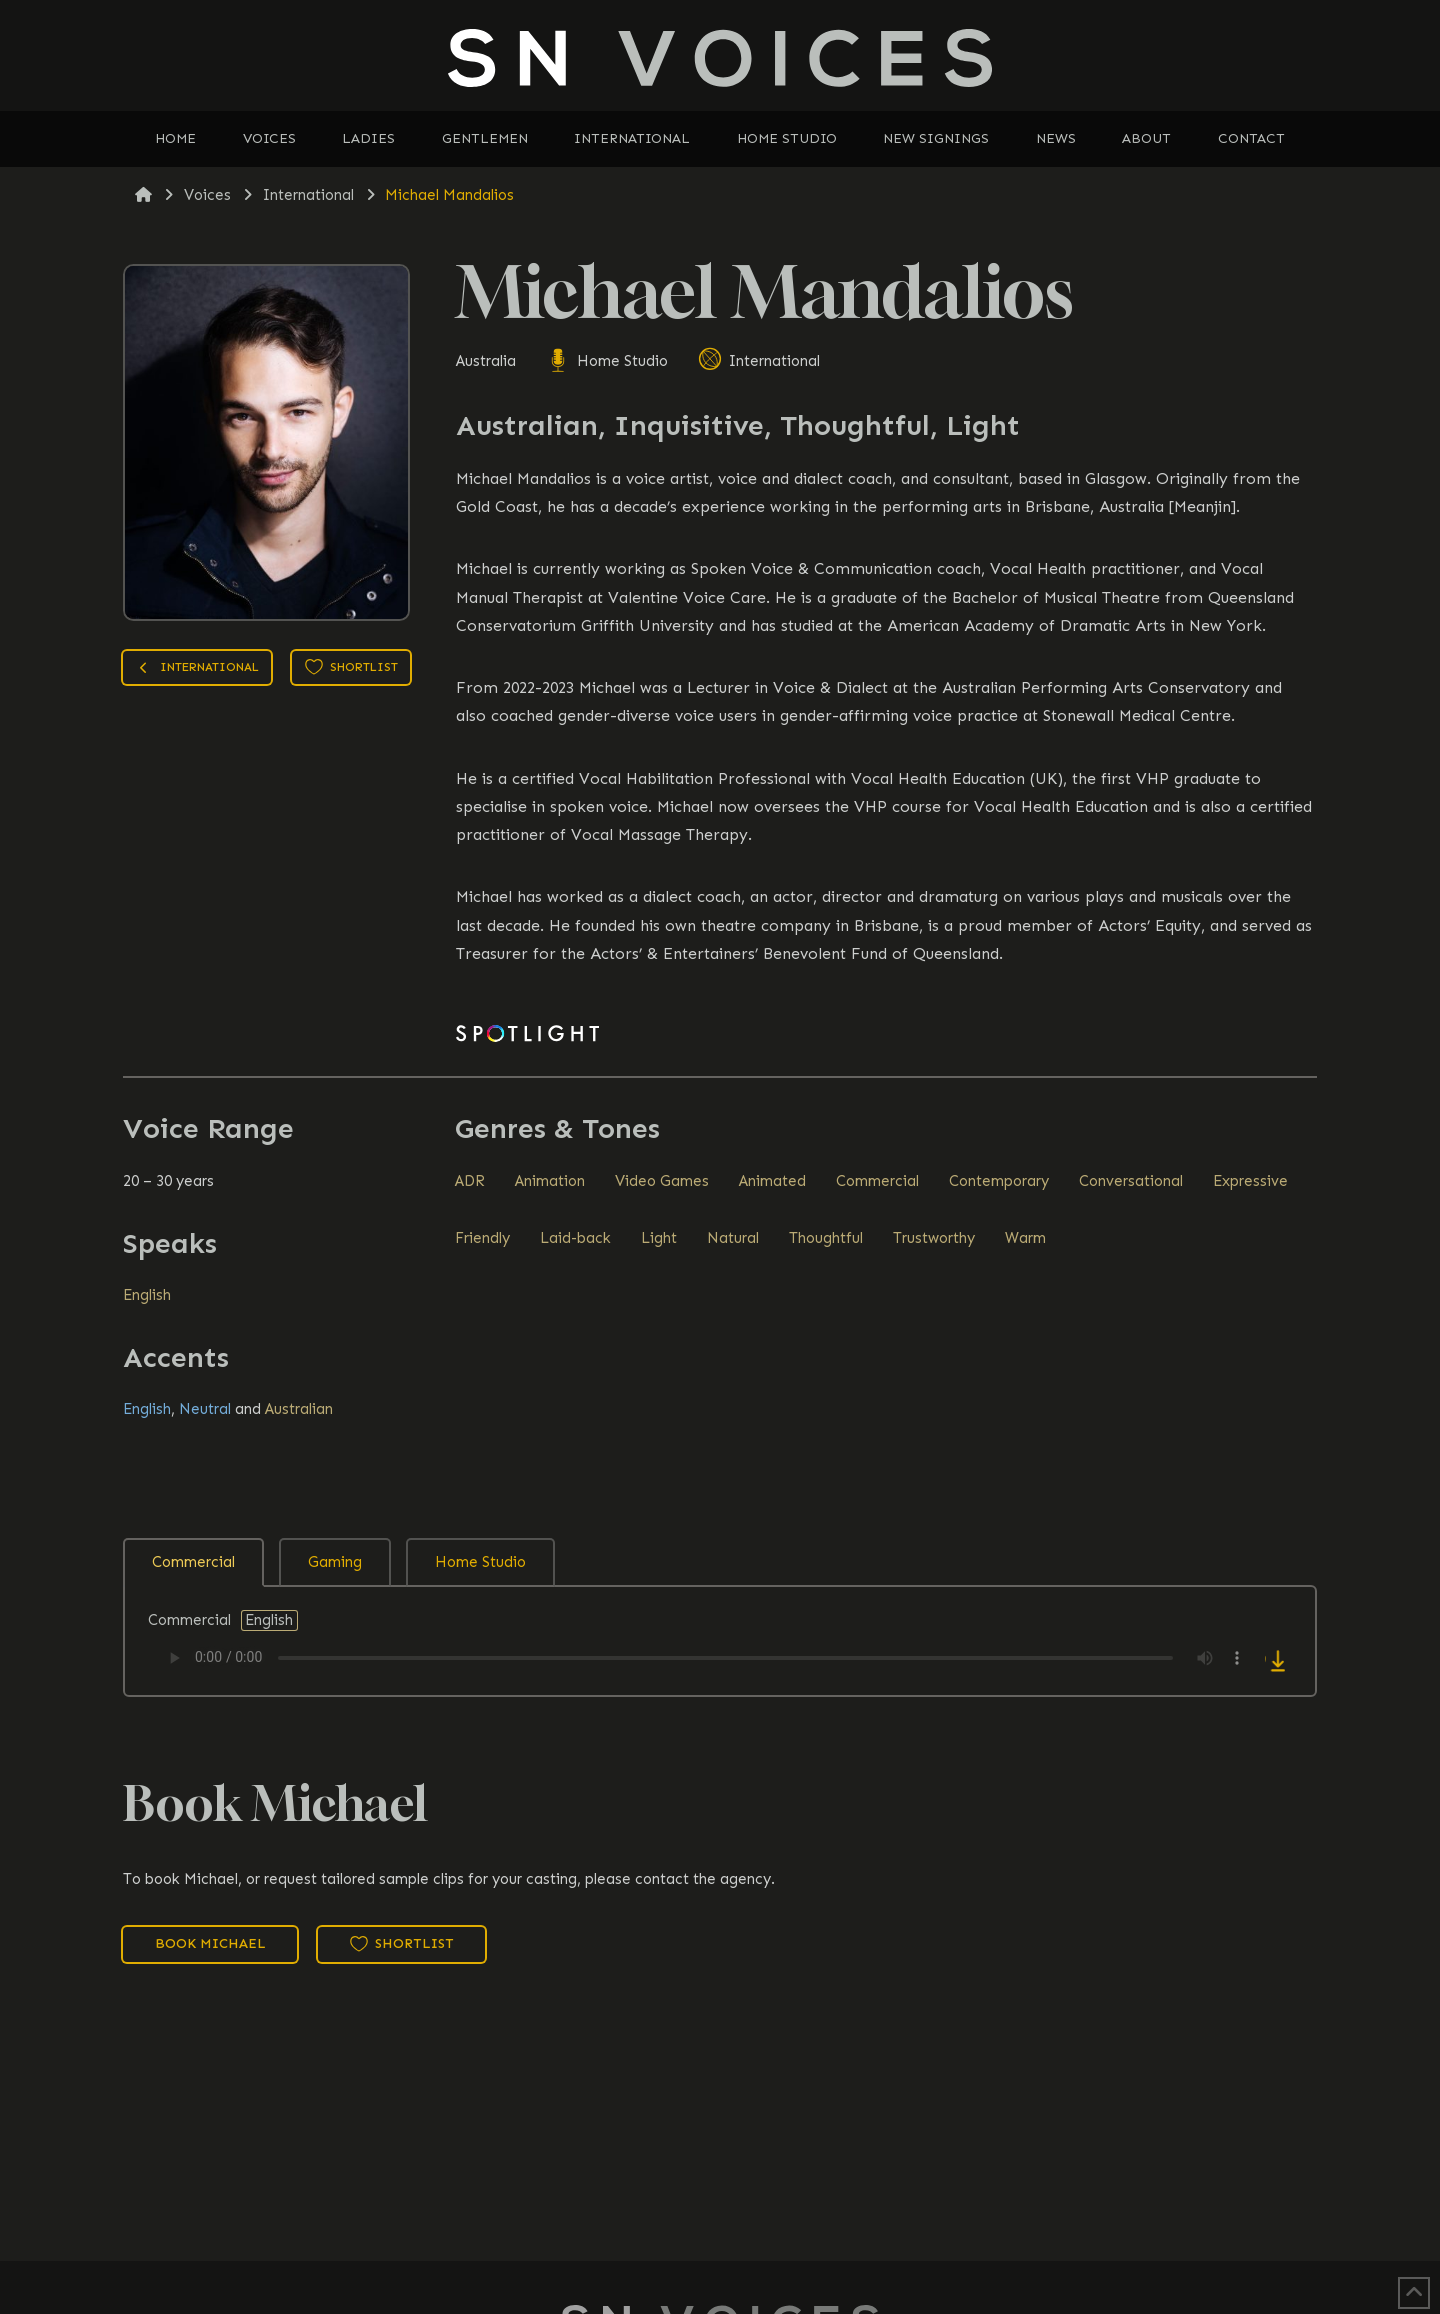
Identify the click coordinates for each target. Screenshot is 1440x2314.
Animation (550, 1181)
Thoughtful (826, 1238)
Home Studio (607, 361)
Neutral (205, 1409)
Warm (1025, 1238)
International (759, 361)
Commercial (877, 1181)
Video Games (662, 1181)
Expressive (1250, 1181)
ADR (470, 1181)
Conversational (1131, 1181)
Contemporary (999, 1181)
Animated (772, 1181)
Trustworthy (934, 1238)
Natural (733, 1238)
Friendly (482, 1238)
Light (659, 1238)
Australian (299, 1409)
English (147, 1295)
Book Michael (210, 1943)
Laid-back (575, 1238)
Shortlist (351, 667)
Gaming (335, 1562)
